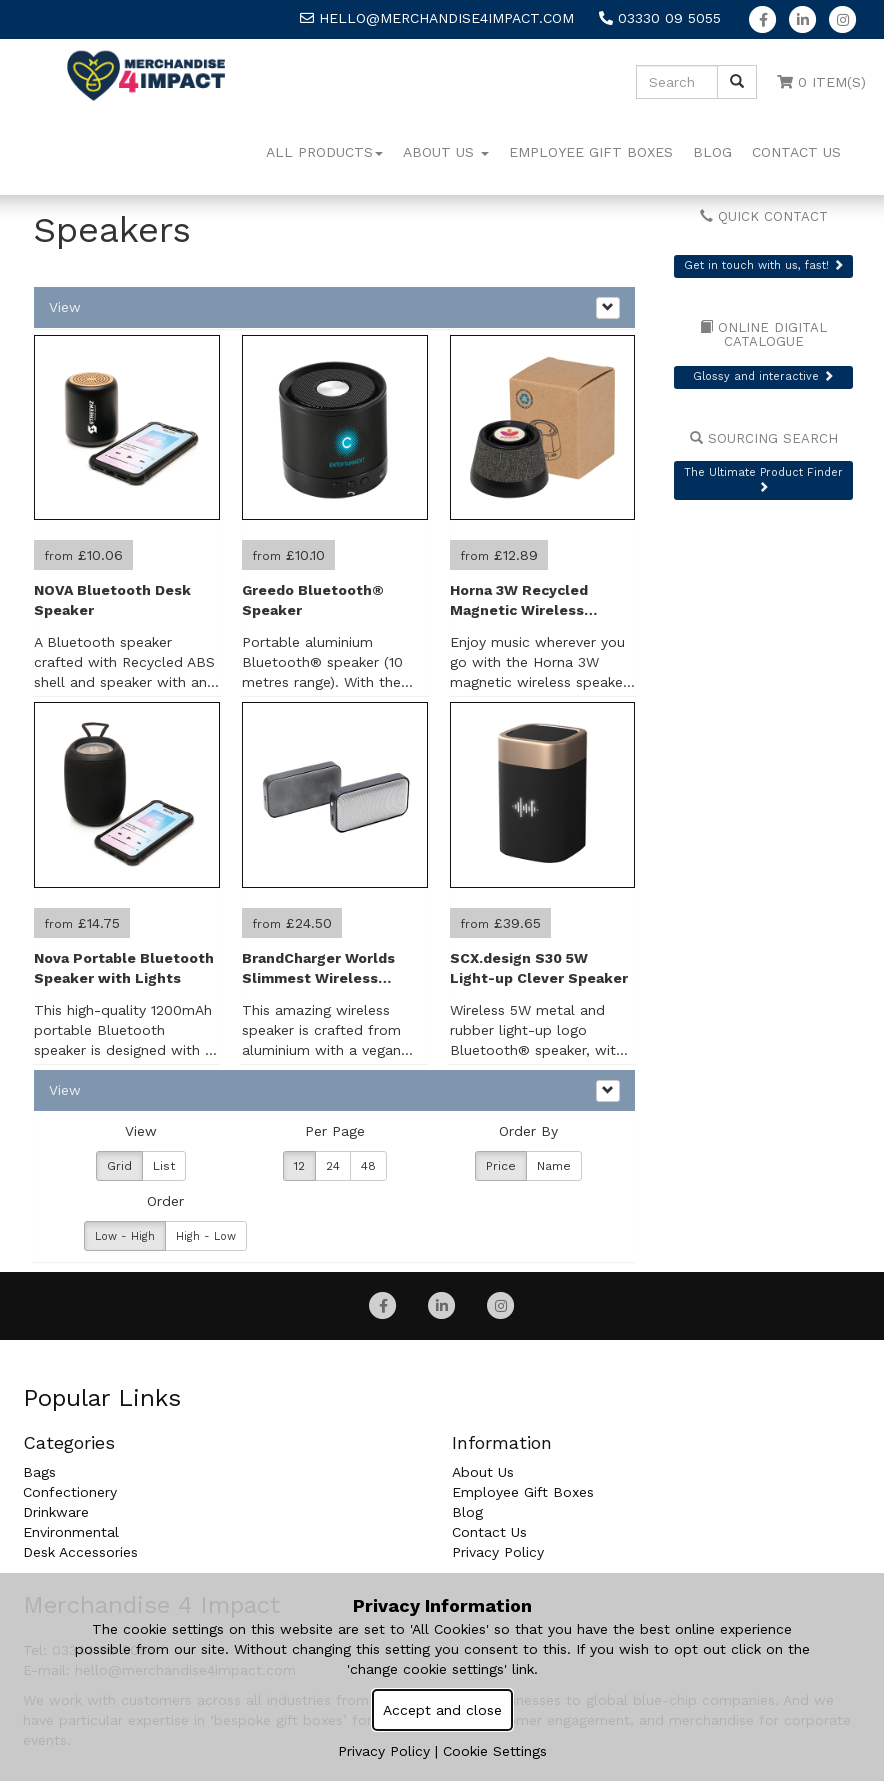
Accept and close (442, 1710)
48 (368, 1166)
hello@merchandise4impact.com (437, 18)
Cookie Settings (495, 1751)
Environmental (71, 1532)
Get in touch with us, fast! (764, 265)
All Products (324, 152)
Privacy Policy (498, 1552)
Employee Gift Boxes (591, 152)
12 (299, 1166)
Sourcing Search (764, 438)
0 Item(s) (821, 82)
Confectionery (70, 1492)
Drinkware (56, 1512)
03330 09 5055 (660, 18)
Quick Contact (764, 216)
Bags (39, 1472)
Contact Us (796, 152)
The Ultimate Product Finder (763, 479)
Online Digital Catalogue (763, 335)
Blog (712, 152)
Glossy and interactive (763, 376)
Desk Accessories (80, 1552)
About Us (446, 152)
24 (333, 1166)
